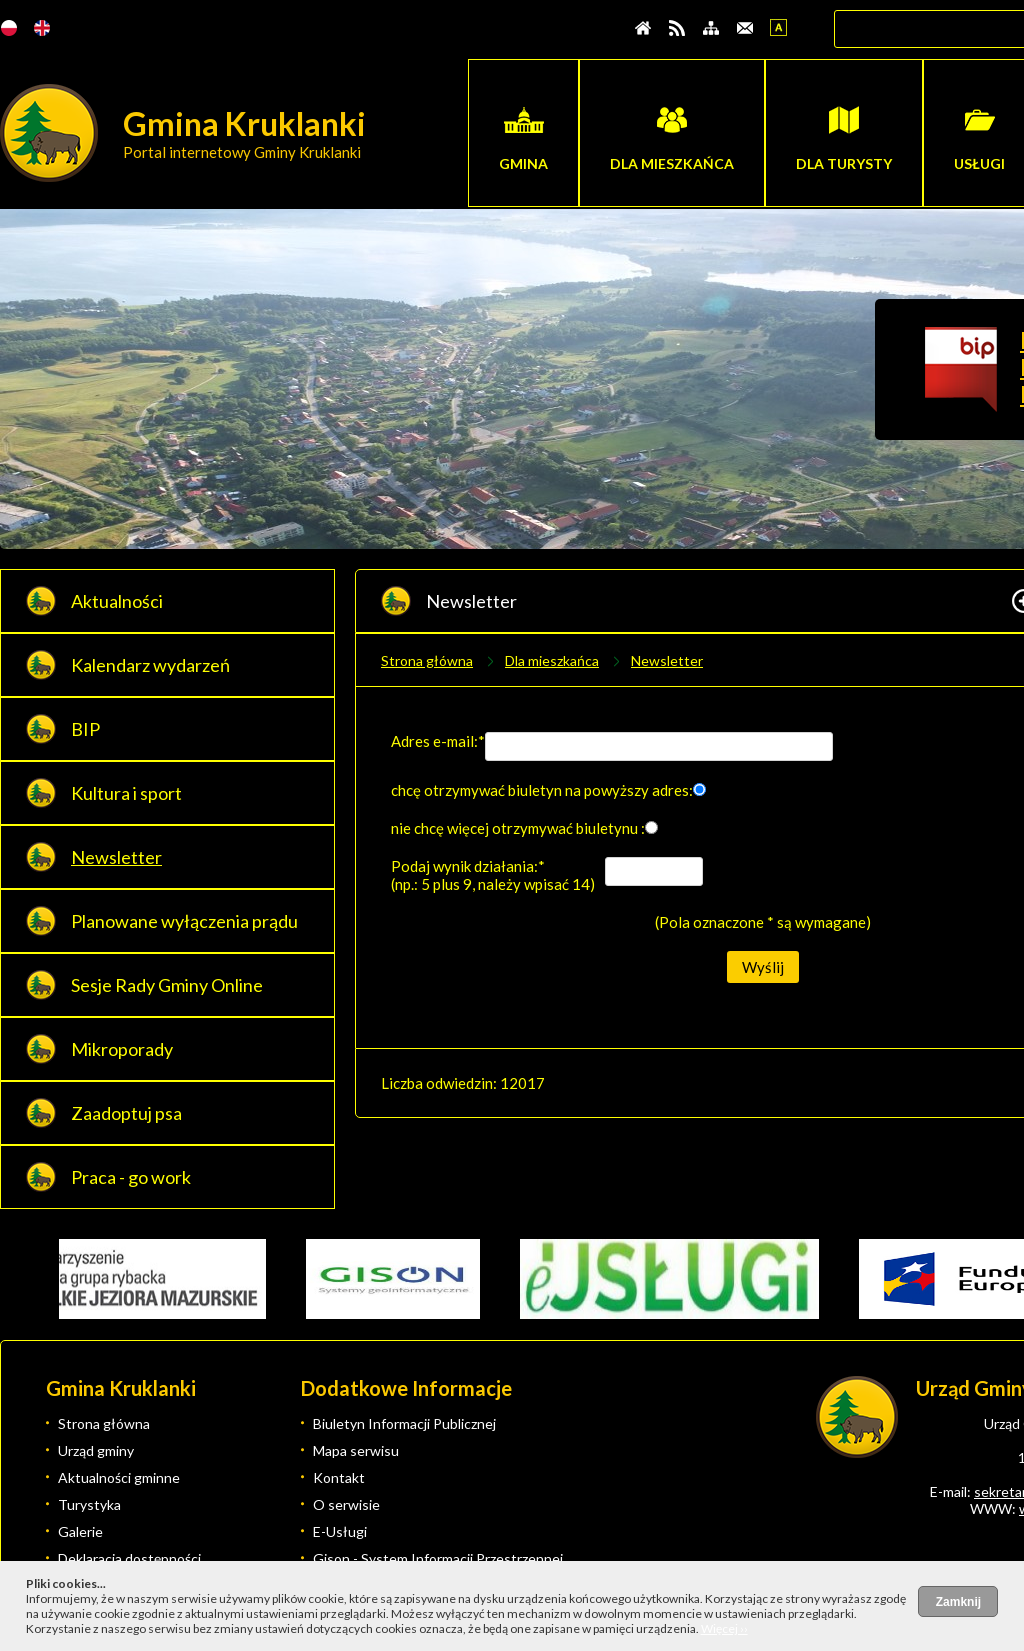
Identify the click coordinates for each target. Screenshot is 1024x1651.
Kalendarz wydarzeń (150, 665)
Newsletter (116, 857)
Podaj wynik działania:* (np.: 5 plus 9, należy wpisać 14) (493, 875)
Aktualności (117, 601)
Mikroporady (122, 1049)
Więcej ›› (724, 1628)
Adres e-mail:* (438, 741)
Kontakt (339, 1477)
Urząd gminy (96, 1450)
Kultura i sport (126, 793)
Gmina (523, 163)
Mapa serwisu (356, 1450)
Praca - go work (131, 1177)
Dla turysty (844, 163)
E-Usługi (340, 1531)
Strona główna (427, 660)
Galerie (80, 1531)
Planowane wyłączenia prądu (184, 921)
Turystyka (89, 1504)
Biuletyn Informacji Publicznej (404, 1423)
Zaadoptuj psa (126, 1113)
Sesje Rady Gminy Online (167, 985)
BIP (85, 729)
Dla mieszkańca (672, 163)
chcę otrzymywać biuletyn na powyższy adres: (542, 790)
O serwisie (346, 1504)
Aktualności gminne (119, 1477)
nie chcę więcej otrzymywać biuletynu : (518, 828)
